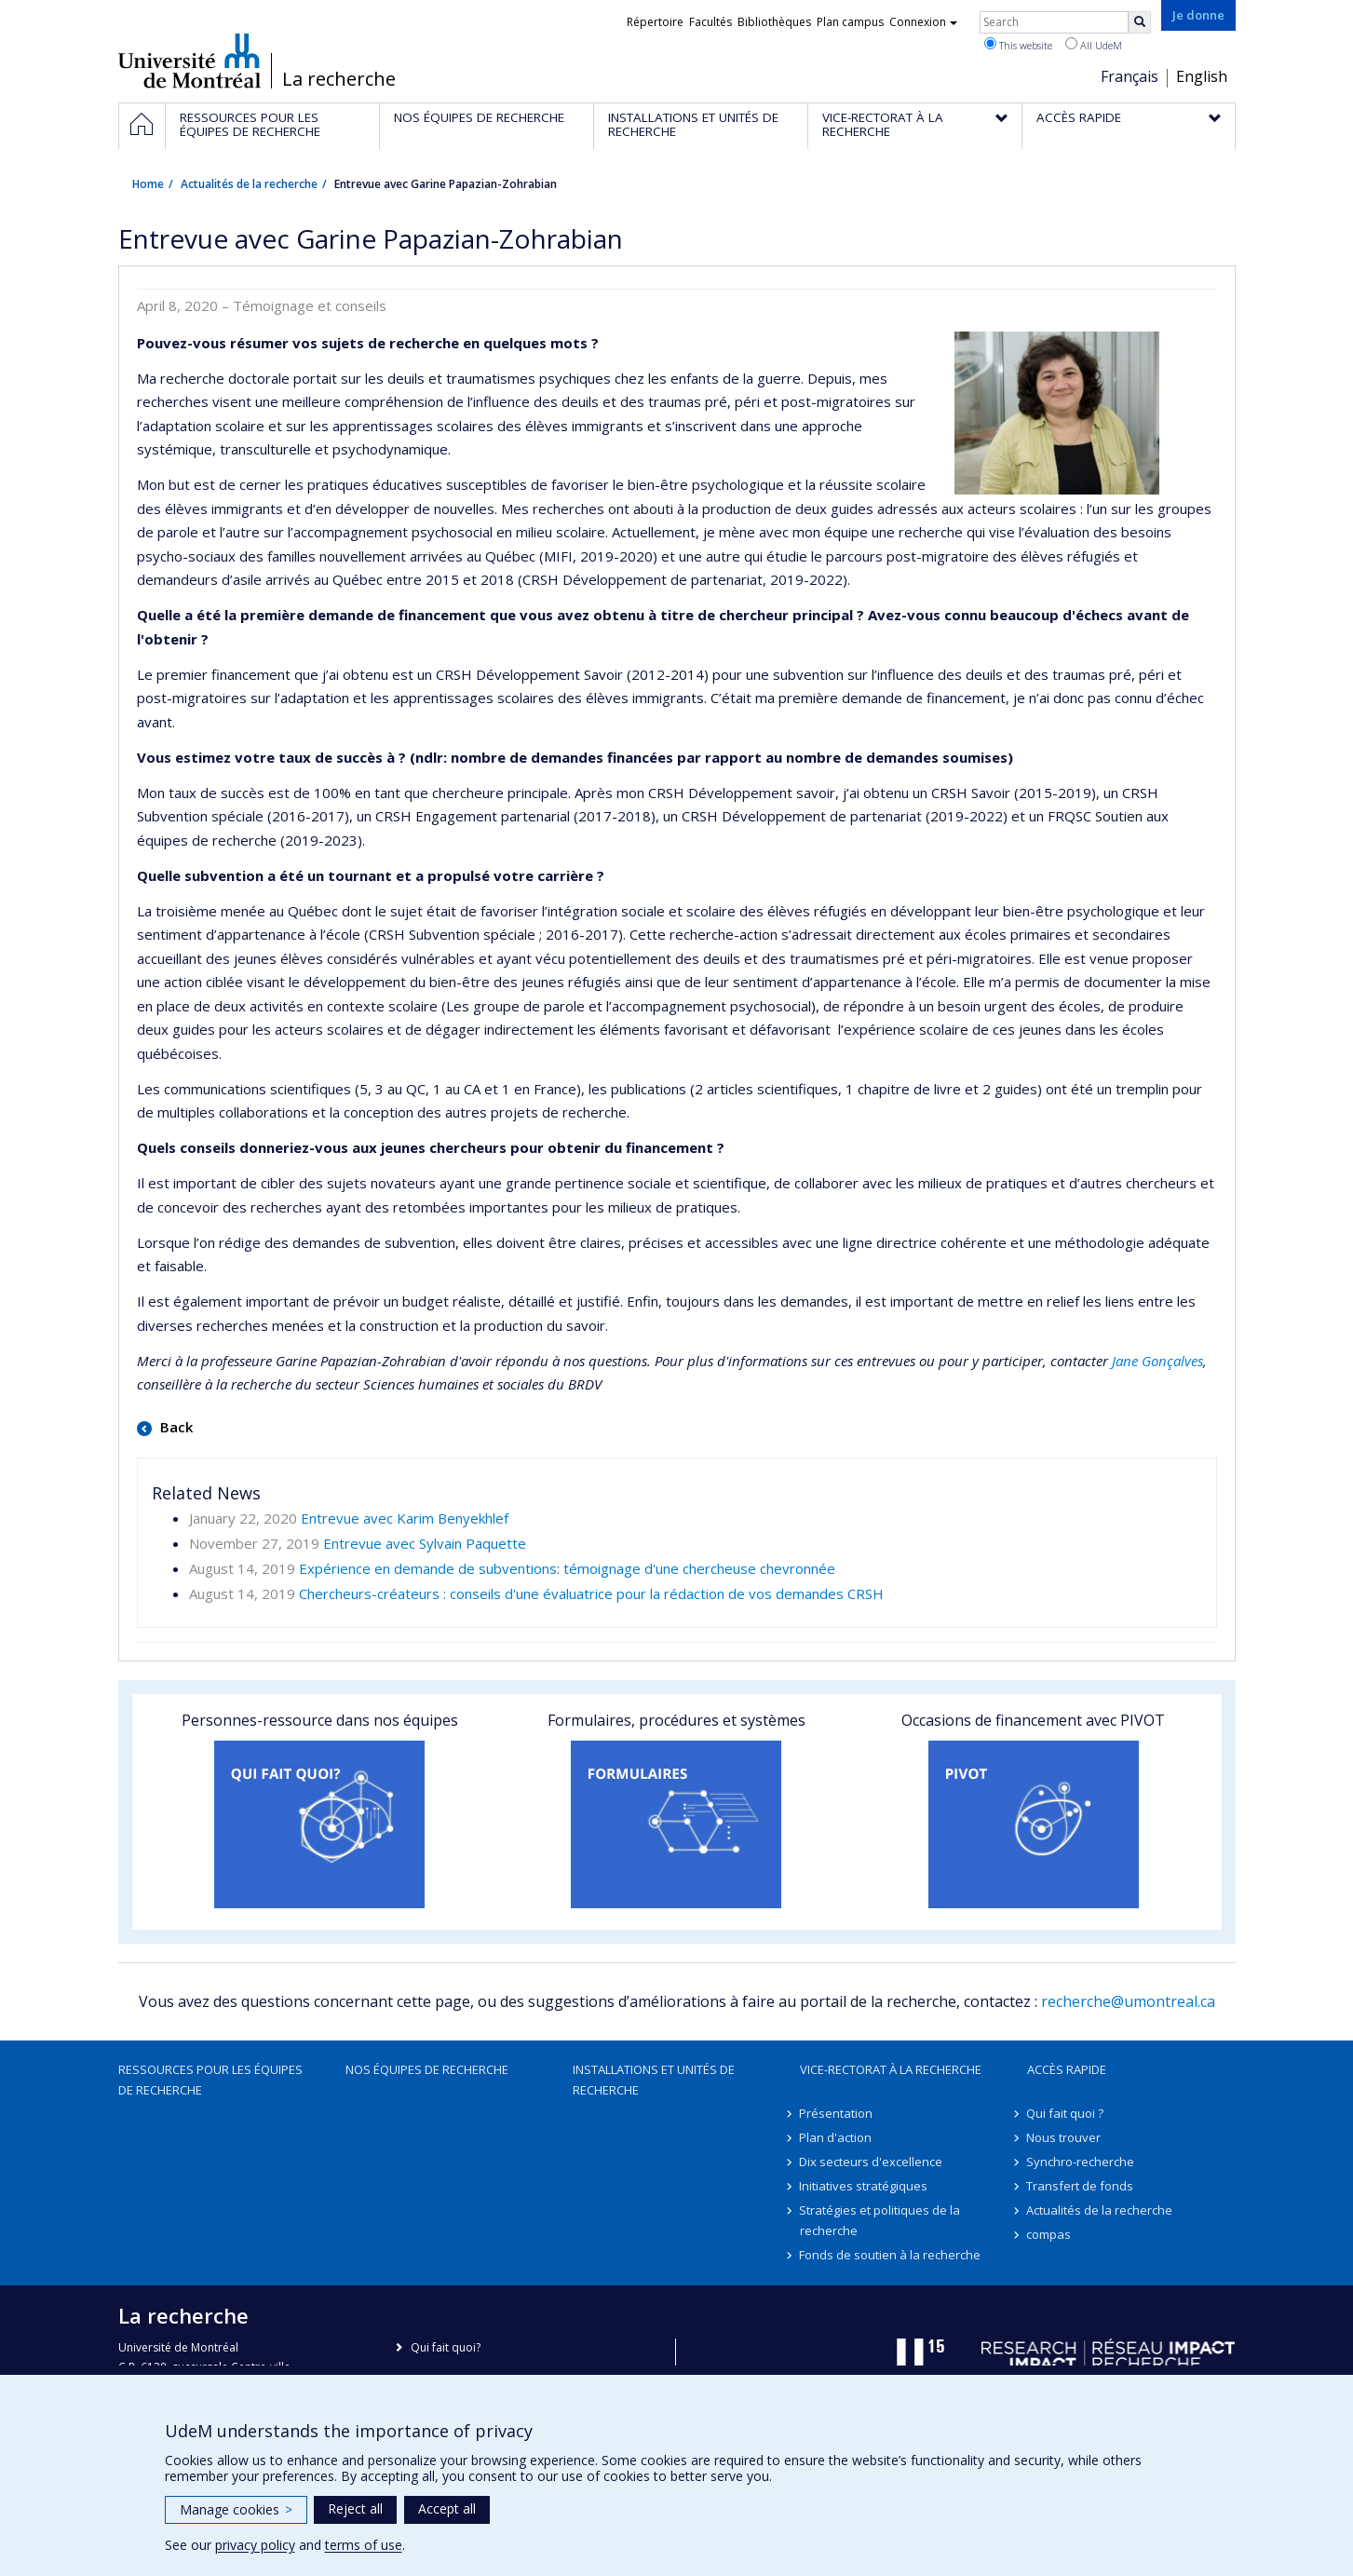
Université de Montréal (189, 60)
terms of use (363, 2545)
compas (1049, 2234)
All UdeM (1093, 44)
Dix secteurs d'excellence (871, 2161)
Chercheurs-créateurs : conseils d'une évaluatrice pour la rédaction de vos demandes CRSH (591, 1593)
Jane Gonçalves (1157, 1360)
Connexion (923, 22)
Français (1129, 76)
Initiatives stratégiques (864, 2185)
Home (148, 184)
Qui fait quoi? (445, 2347)
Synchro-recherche (1081, 2161)
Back (174, 1426)
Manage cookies (236, 2509)
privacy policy (255, 2545)
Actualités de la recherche (249, 184)
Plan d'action (836, 2137)
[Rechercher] (1140, 22)
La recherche (339, 79)
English (1201, 76)
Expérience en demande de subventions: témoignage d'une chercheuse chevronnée (567, 1568)
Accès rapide (1066, 2069)
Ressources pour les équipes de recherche (210, 2079)
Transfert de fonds (1080, 2185)
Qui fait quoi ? (1065, 2113)
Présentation (836, 2113)
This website (1018, 44)
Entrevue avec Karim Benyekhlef (404, 1518)
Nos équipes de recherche (426, 2069)
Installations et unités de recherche (654, 2079)
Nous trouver (1064, 2137)
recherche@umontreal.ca (1128, 2001)
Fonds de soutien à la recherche (890, 2254)
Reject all (355, 2508)
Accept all (447, 2508)
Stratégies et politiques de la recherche (880, 2220)
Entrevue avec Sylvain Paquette (424, 1543)
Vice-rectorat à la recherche (890, 2069)
